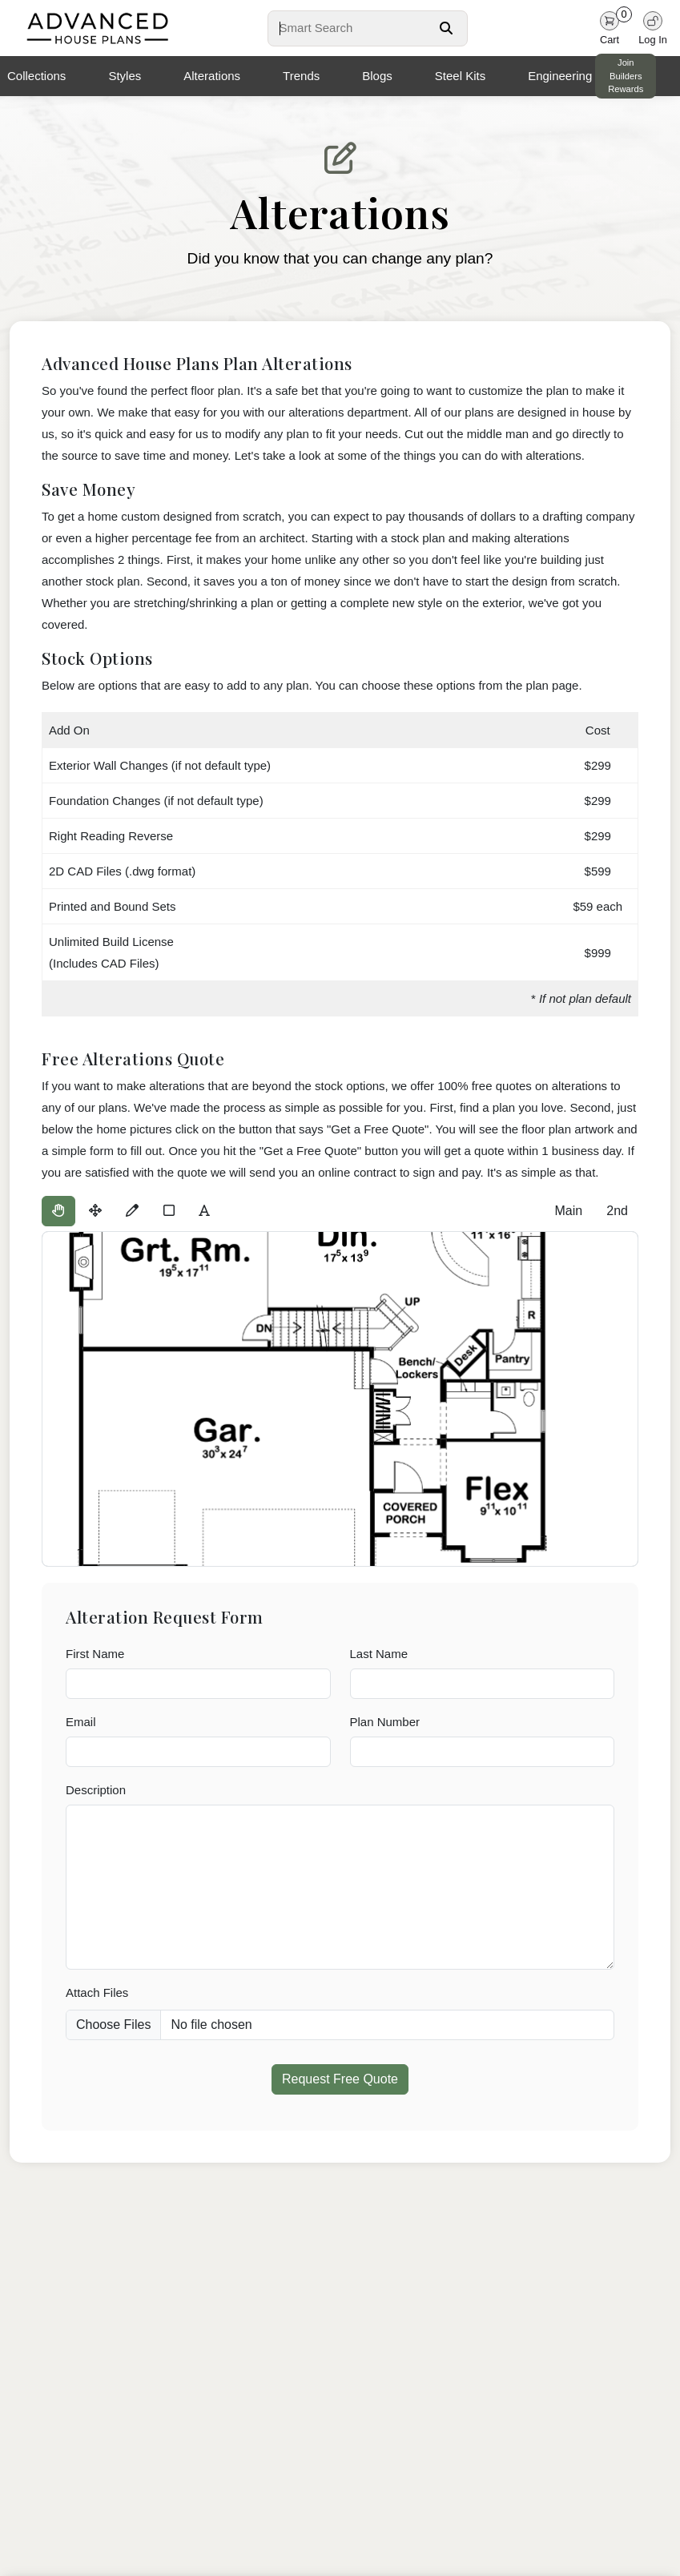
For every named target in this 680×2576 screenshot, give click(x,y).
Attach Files (97, 1992)
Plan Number (385, 1722)
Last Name (379, 1653)
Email (81, 1722)
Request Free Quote (340, 2079)
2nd (617, 1211)
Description (96, 1790)
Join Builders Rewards (625, 76)
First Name (95, 1653)
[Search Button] (446, 28)
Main (568, 1211)
